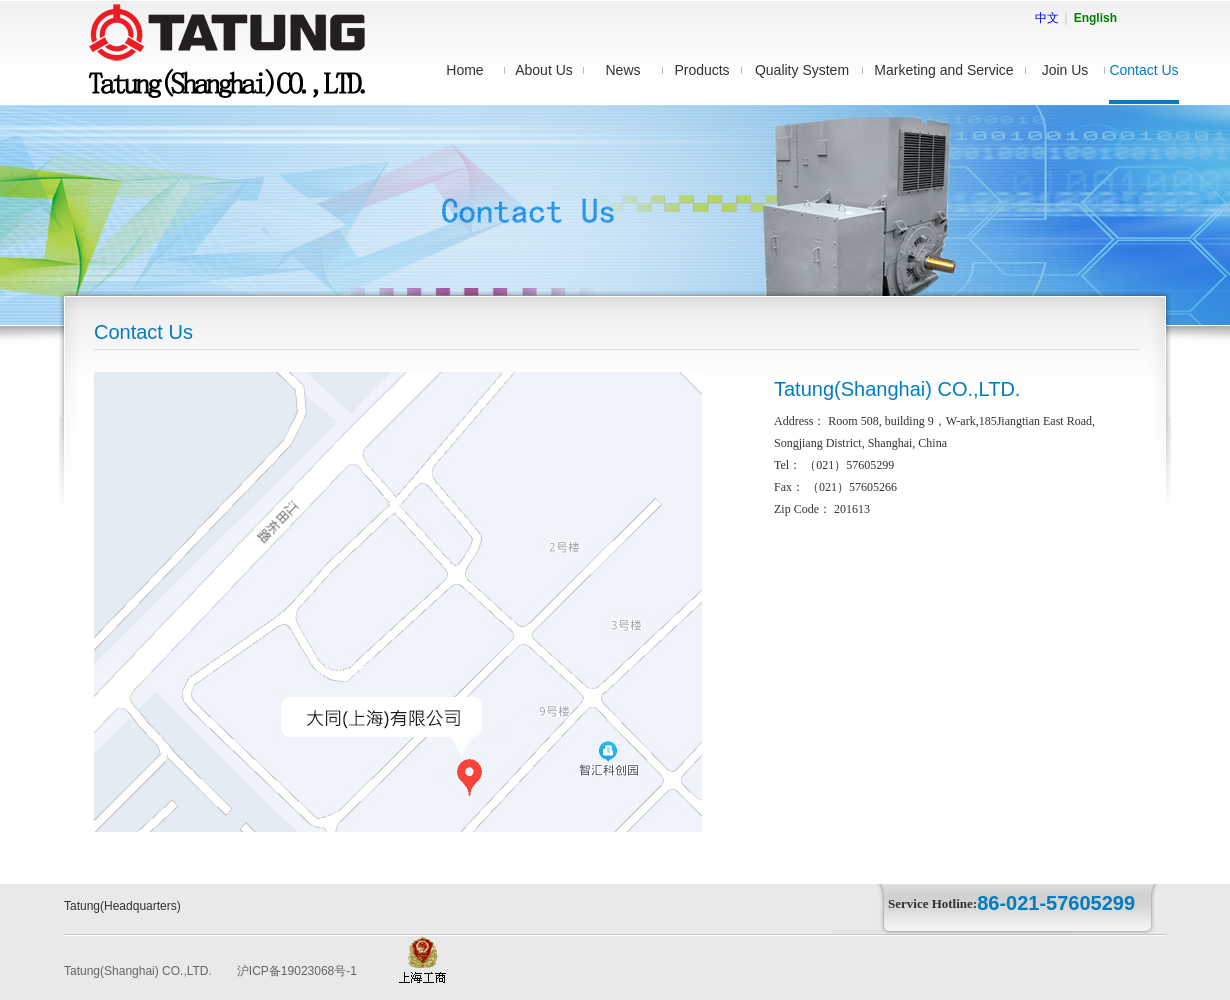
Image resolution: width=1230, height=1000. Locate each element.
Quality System (802, 70)
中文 (1047, 18)
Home (464, 70)
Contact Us (1143, 70)
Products (701, 70)
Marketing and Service (943, 70)
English (1095, 18)
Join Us (1065, 70)
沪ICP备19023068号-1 (297, 971)
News (622, 70)
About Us (544, 70)
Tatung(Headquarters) (122, 906)
